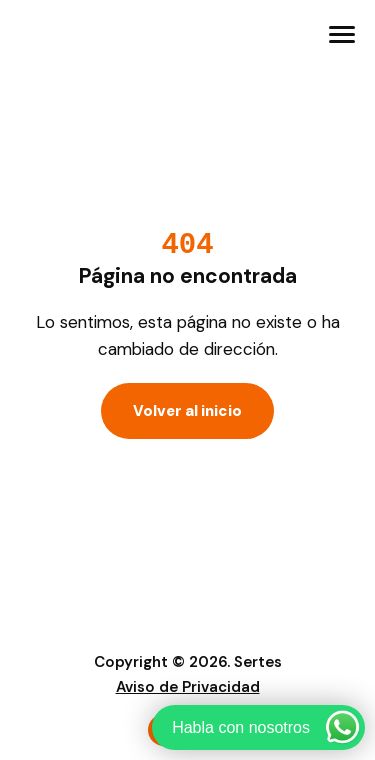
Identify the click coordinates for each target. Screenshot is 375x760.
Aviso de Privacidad (188, 687)
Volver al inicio (187, 411)
